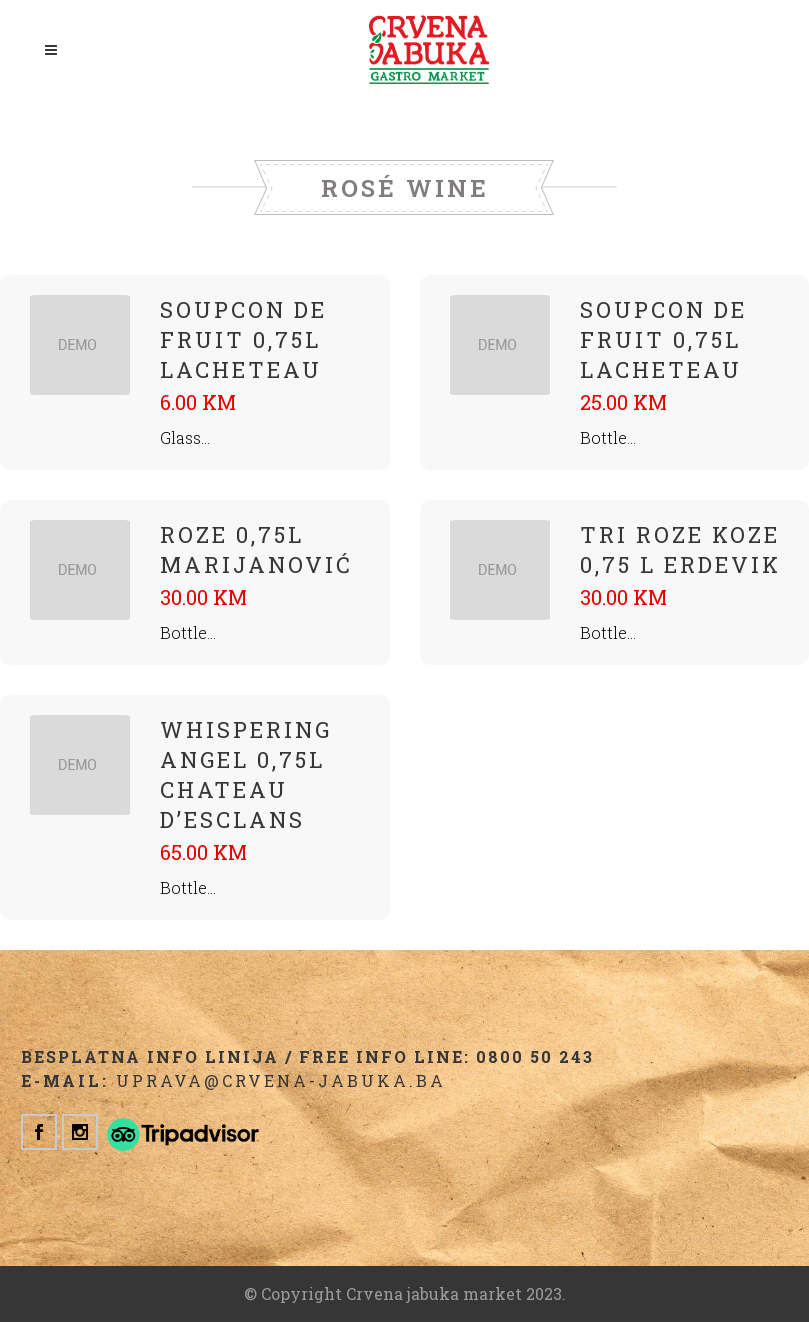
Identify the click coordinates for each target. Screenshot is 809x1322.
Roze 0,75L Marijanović (256, 549)
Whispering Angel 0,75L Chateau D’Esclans (246, 774)
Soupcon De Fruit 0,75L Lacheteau (243, 339)
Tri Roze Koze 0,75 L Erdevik (680, 549)
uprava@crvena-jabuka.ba (281, 1080)
